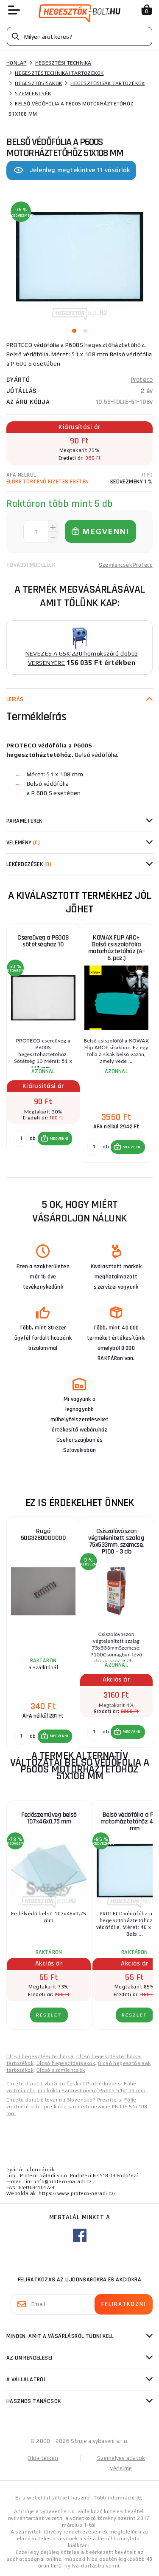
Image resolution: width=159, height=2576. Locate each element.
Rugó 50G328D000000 (43, 1534)
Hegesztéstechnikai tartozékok (59, 73)
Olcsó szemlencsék (60, 2070)
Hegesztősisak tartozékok (107, 83)
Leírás (15, 699)
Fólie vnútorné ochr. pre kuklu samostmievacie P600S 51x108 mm (77, 2106)
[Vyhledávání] (79, 36)
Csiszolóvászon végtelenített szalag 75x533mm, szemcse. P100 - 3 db (116, 1541)
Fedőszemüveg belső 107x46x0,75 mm (48, 1818)
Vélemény (23, 842)
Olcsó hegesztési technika (39, 2056)
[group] (43, 1043)
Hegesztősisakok (38, 83)
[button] (55, 1138)
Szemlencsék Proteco (126, 565)
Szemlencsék (33, 94)
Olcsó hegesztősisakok (65, 2063)
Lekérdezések (28, 864)
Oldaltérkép (43, 2458)
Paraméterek (24, 821)
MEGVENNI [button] (59, 1138)
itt (139, 2498)
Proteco (142, 379)
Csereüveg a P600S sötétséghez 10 (43, 941)
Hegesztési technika (63, 63)
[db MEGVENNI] (21, 1138)
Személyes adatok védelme (121, 2463)
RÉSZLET (49, 2015)
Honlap (16, 63)
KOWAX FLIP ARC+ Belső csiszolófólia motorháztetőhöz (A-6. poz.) (116, 948)
